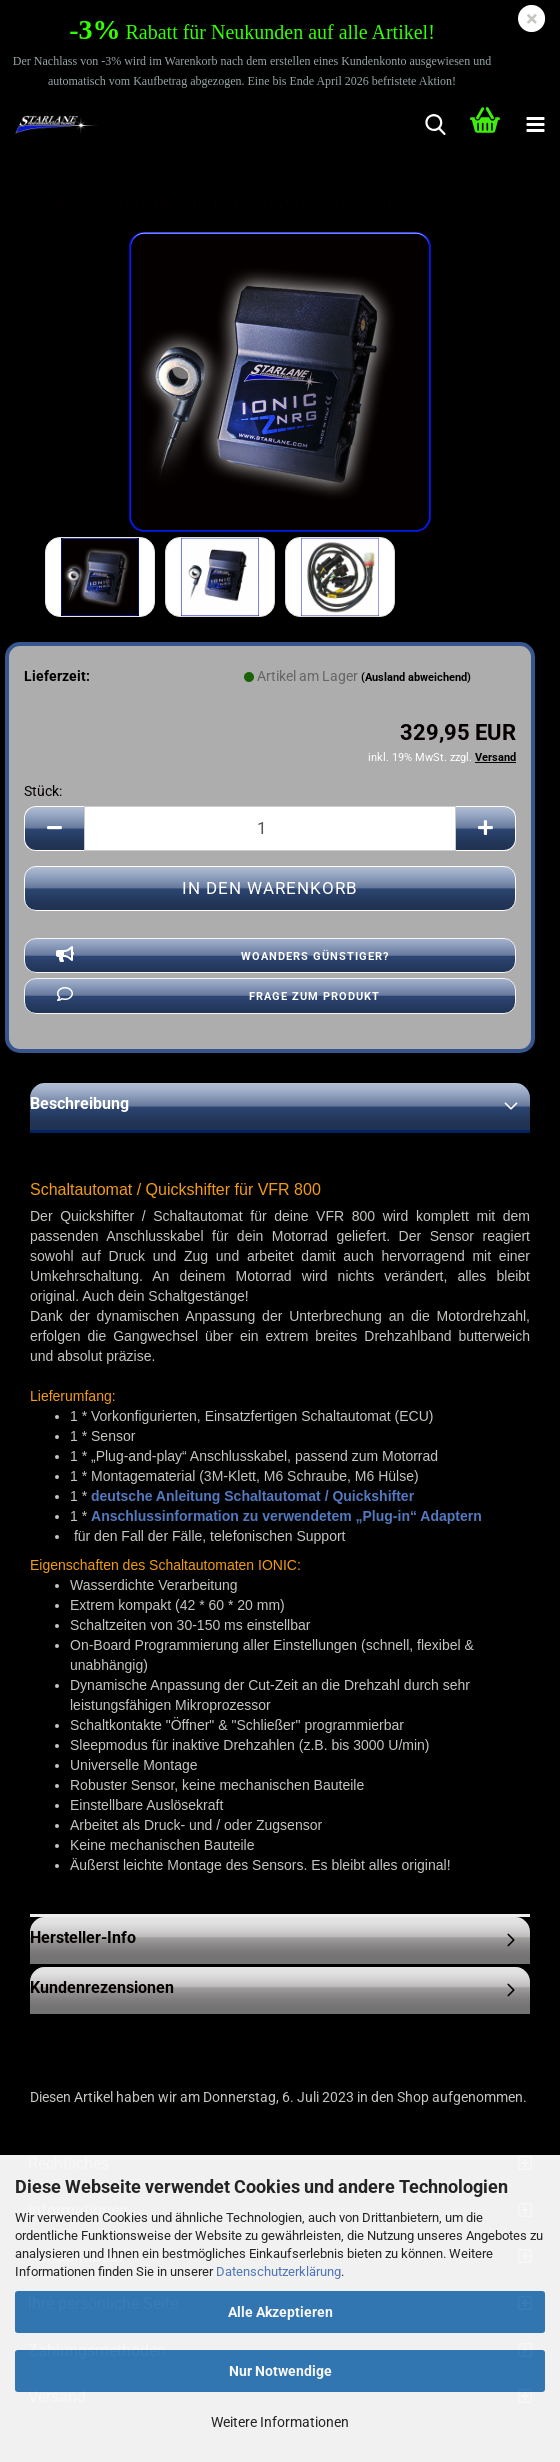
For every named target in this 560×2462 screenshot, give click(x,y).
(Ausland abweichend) (416, 677)
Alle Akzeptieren (280, 2312)
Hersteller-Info (83, 1937)
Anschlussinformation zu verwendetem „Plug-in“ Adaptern (286, 1516)
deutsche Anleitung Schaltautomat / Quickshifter (252, 1496)
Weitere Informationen (280, 2422)
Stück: (43, 791)
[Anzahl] (270, 828)
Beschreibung (79, 1103)
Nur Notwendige (280, 2371)
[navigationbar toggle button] (535, 125)
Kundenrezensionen (102, 1987)
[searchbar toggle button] (435, 125)
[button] (54, 828)
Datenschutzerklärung (278, 2271)
